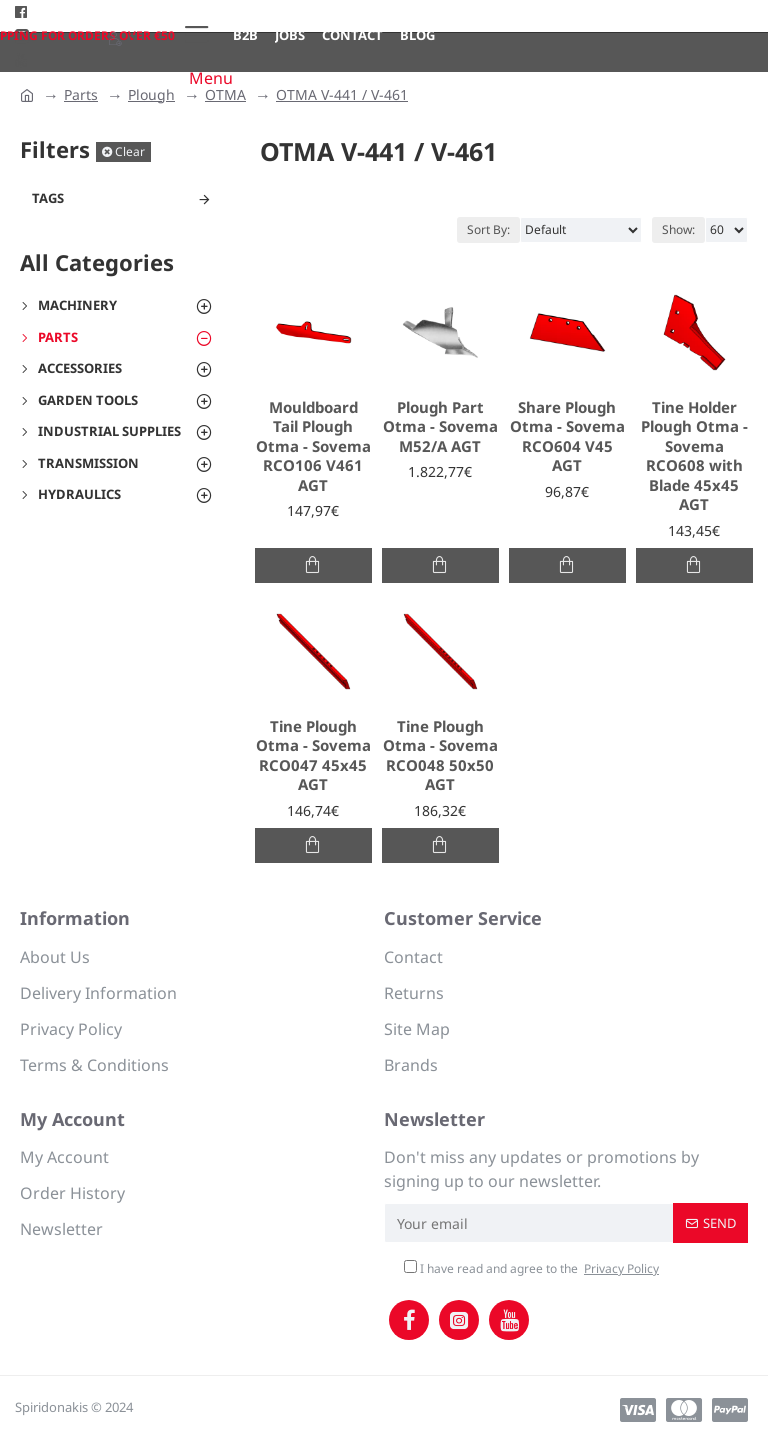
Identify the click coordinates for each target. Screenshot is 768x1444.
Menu (211, 78)
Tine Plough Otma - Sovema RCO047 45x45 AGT (313, 756)
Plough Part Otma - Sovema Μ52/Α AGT (440, 427)
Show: (678, 229)
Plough (151, 94)
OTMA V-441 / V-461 (342, 94)
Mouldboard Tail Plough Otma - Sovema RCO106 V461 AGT (313, 446)
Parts (81, 94)
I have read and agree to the (533, 1269)
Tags (48, 198)
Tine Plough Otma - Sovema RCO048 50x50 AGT (440, 756)
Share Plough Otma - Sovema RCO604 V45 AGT (567, 437)
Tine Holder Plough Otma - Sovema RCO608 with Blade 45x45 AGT (694, 456)
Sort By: (488, 229)
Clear (130, 151)
